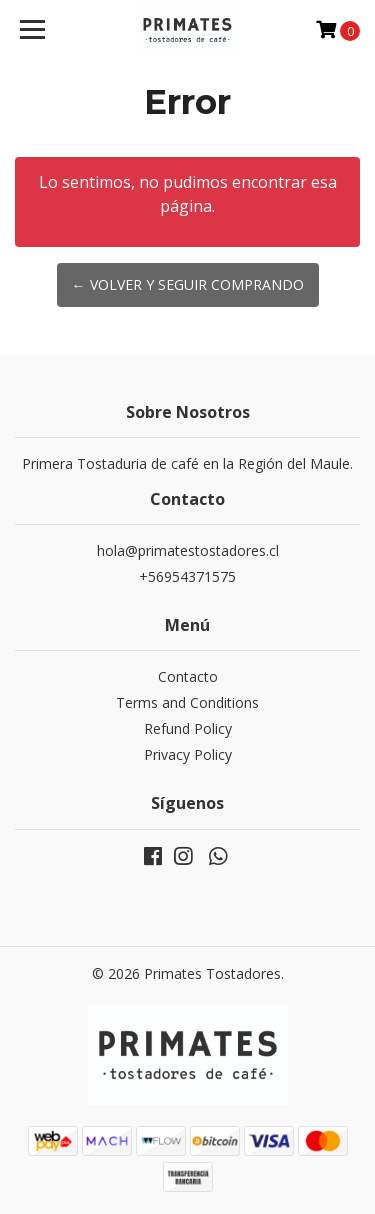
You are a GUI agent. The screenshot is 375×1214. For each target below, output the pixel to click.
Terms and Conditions (187, 702)
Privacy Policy (188, 754)
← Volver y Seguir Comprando (188, 284)
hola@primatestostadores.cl (188, 550)
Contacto (188, 676)
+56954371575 (187, 576)
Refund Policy (188, 728)
